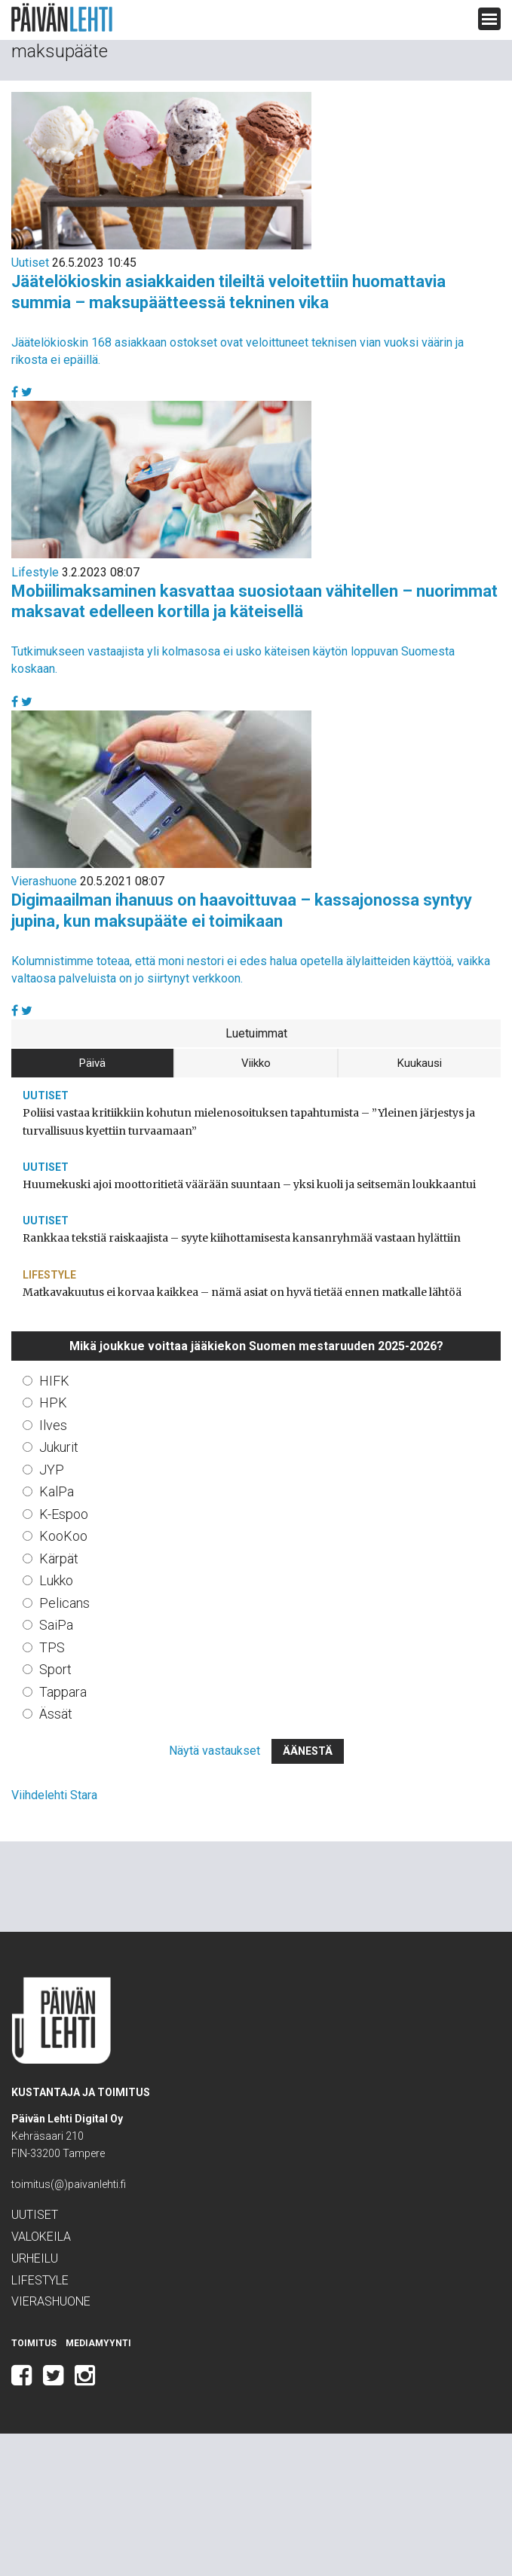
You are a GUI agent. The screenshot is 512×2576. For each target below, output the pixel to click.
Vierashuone (44, 881)
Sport (55, 1669)
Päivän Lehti (61, 17)
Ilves (53, 1425)
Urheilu (34, 2258)
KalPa (56, 1491)
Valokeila (41, 2236)
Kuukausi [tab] (419, 1063)
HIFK (54, 1381)
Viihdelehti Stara (54, 1795)
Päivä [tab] (92, 1063)
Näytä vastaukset (214, 1750)
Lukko (56, 1580)
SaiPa (56, 1625)
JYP (51, 1469)
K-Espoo (63, 1514)
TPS (52, 1647)
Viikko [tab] (256, 1063)
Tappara (63, 1692)
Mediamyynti (98, 2343)
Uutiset (30, 262)
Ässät (55, 1714)
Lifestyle (35, 572)
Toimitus (34, 2343)
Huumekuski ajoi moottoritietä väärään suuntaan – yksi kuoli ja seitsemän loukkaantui (249, 1184)
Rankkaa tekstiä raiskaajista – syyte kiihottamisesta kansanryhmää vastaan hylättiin (242, 1238)
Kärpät (58, 1558)
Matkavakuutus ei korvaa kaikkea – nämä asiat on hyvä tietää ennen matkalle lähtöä (242, 1292)
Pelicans (64, 1603)
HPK (53, 1402)
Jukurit (58, 1447)
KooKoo (63, 1536)
